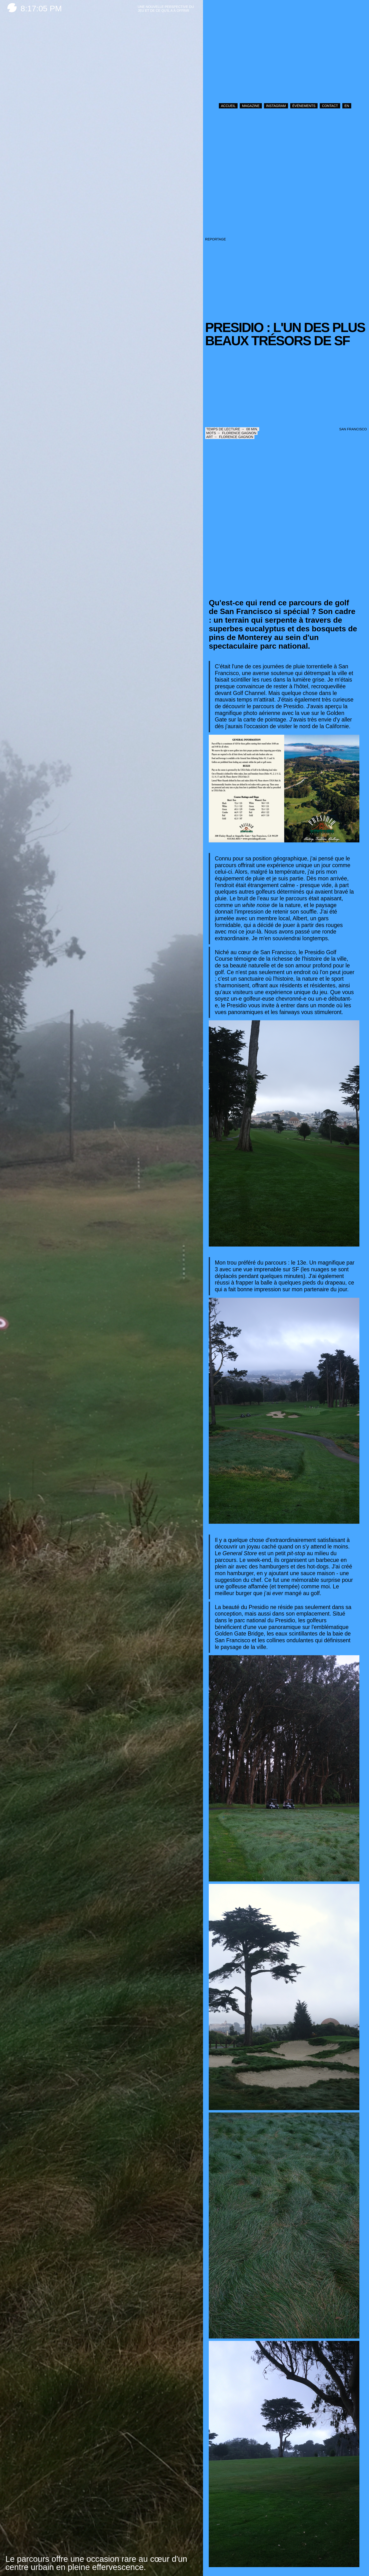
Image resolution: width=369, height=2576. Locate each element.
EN (346, 106)
